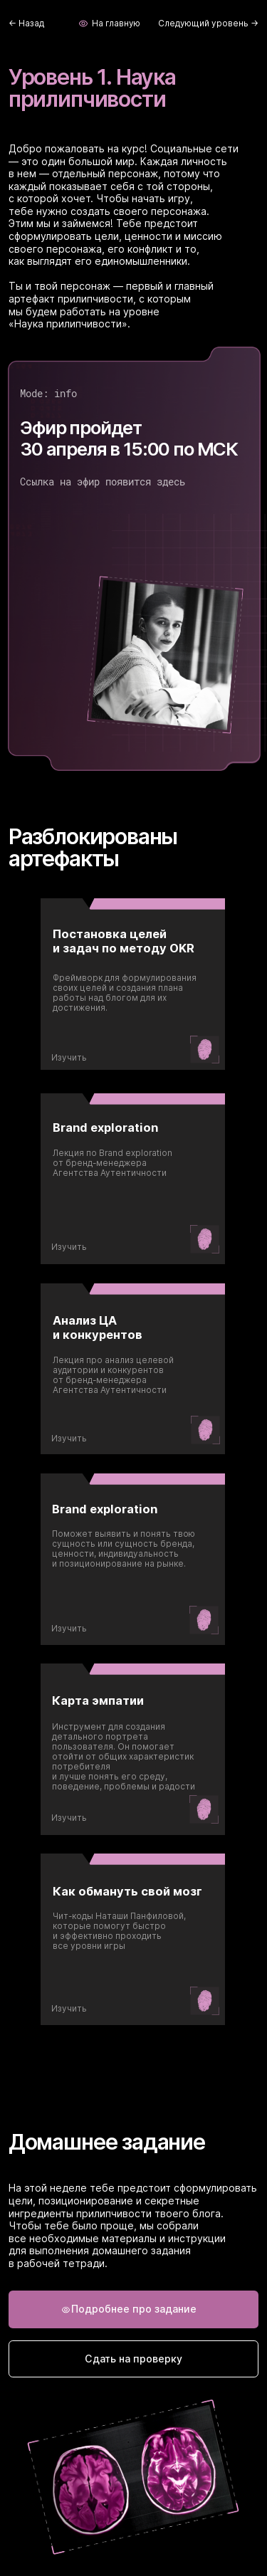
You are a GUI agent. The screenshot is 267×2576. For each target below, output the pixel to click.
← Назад (26, 23)
